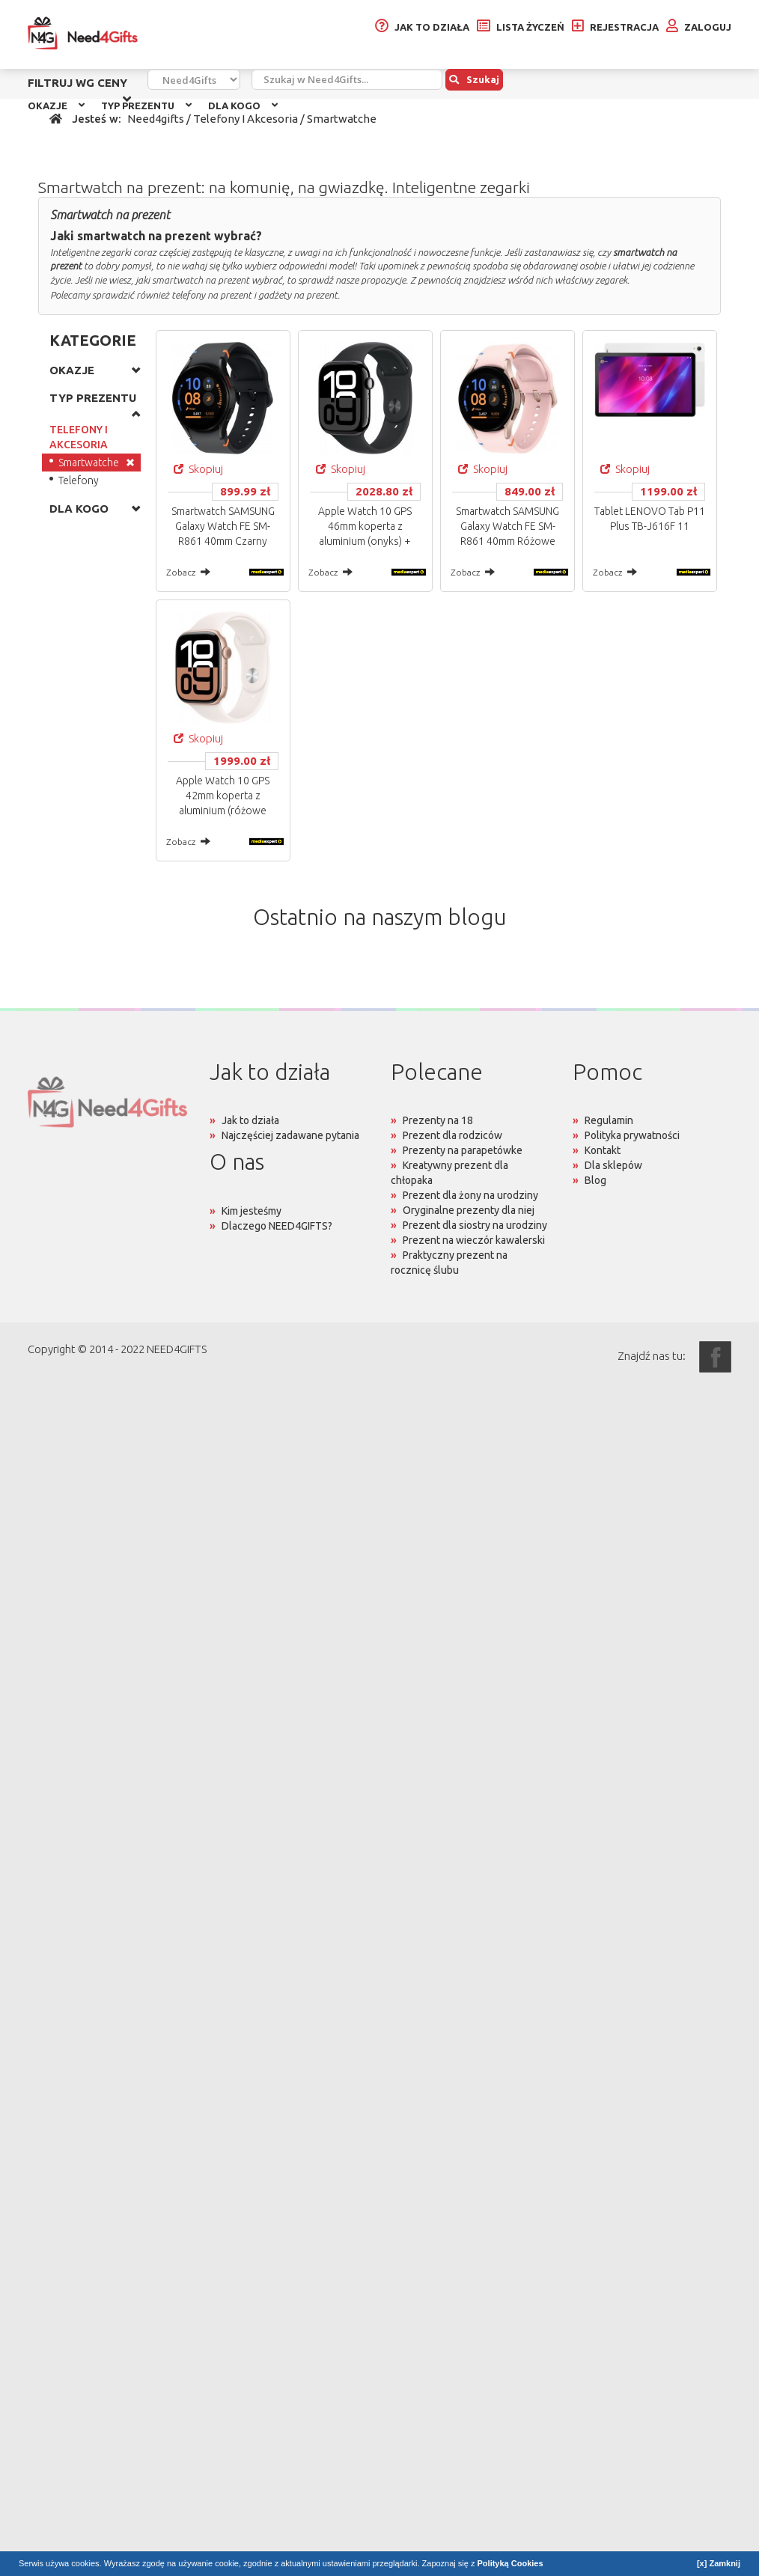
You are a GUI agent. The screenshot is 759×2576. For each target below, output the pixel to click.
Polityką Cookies (510, 2563)
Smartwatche (88, 462)
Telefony (78, 480)
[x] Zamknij (718, 2563)
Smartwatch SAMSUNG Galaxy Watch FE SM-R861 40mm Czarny (223, 526)
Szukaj (474, 79)
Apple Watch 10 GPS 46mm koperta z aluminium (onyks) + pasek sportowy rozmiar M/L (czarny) (365, 541)
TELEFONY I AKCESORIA (78, 437)
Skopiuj (198, 469)
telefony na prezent (211, 295)
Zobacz (188, 572)
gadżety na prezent (298, 295)
